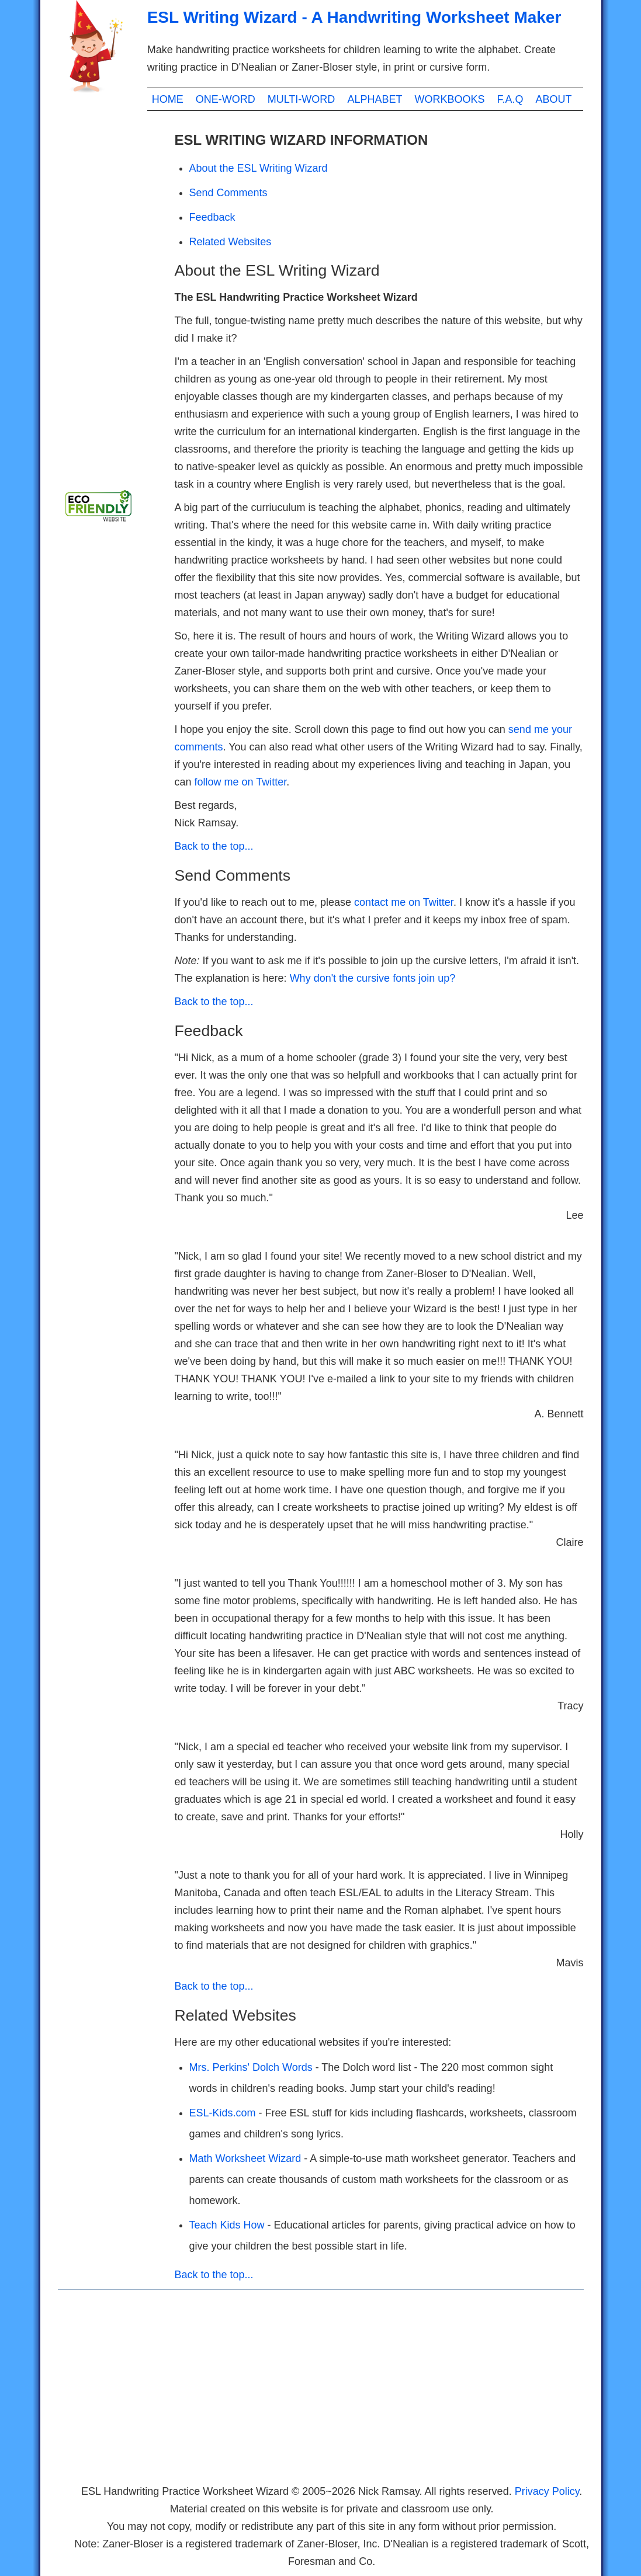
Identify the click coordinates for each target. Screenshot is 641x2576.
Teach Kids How (228, 2225)
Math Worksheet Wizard (246, 2158)
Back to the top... (214, 846)
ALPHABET (374, 99)
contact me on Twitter (403, 902)
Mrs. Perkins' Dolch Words (251, 2067)
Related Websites (230, 242)
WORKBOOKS (449, 99)
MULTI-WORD (301, 99)
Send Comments (228, 193)
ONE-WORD (225, 99)
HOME (167, 99)
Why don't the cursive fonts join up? (373, 978)
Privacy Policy (547, 2491)
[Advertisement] (104, 298)
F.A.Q (510, 99)
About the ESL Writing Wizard (258, 168)
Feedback (212, 217)
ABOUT (554, 99)
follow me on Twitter (241, 782)
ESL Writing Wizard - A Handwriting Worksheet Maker (354, 17)
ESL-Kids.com (224, 2113)
